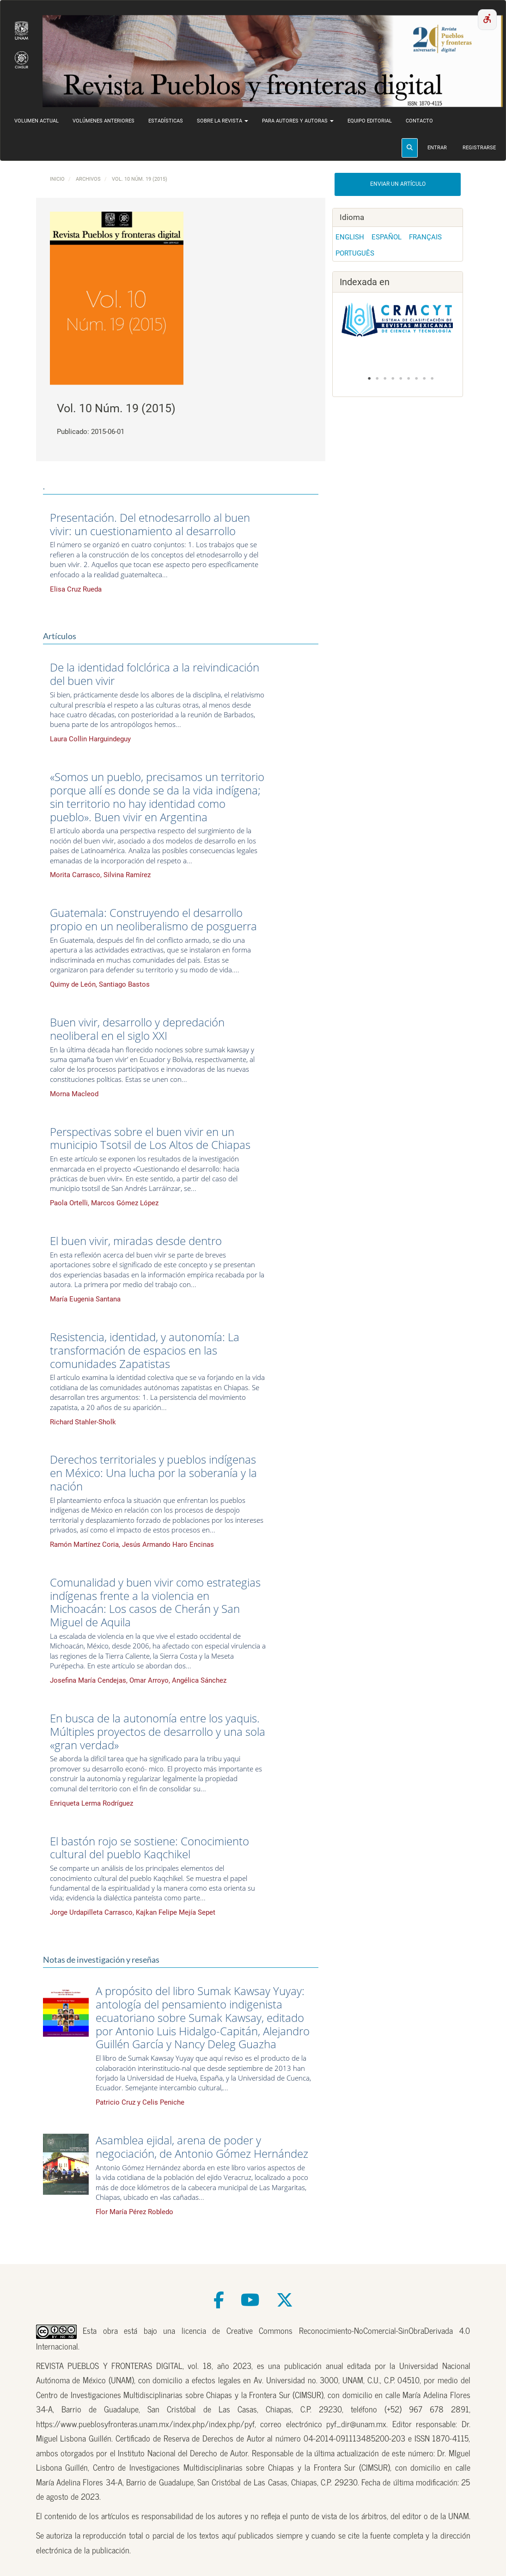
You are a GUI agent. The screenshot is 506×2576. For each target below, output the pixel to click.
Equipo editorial (369, 121)
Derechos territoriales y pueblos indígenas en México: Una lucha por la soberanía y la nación (153, 1473)
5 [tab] (400, 378)
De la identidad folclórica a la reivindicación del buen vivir (154, 673)
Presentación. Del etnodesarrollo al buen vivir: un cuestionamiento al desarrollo (150, 524)
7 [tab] (416, 378)
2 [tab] (377, 378)
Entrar (437, 148)
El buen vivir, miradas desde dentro (136, 1240)
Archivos (88, 179)
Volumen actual (36, 121)
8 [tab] (424, 378)
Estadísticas (165, 121)
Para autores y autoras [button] (298, 121)
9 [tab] (432, 378)
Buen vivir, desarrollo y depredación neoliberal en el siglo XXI (137, 1028)
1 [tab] (369, 378)
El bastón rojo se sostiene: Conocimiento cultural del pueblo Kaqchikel (149, 1847)
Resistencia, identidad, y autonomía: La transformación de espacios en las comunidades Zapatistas (144, 1350)
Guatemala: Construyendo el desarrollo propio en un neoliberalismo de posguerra (153, 919)
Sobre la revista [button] (222, 121)
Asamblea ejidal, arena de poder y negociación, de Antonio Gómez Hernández (202, 2146)
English (349, 237)
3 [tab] (385, 378)
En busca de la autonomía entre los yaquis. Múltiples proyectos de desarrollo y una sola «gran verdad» (157, 1731)
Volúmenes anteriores (103, 121)
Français (425, 237)
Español (387, 237)
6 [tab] (408, 378)
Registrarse (479, 148)
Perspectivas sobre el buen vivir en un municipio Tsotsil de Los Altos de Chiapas (150, 1138)
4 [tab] (392, 378)
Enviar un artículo (398, 184)
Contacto (419, 121)
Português (354, 253)
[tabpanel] (398, 325)
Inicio (57, 179)
